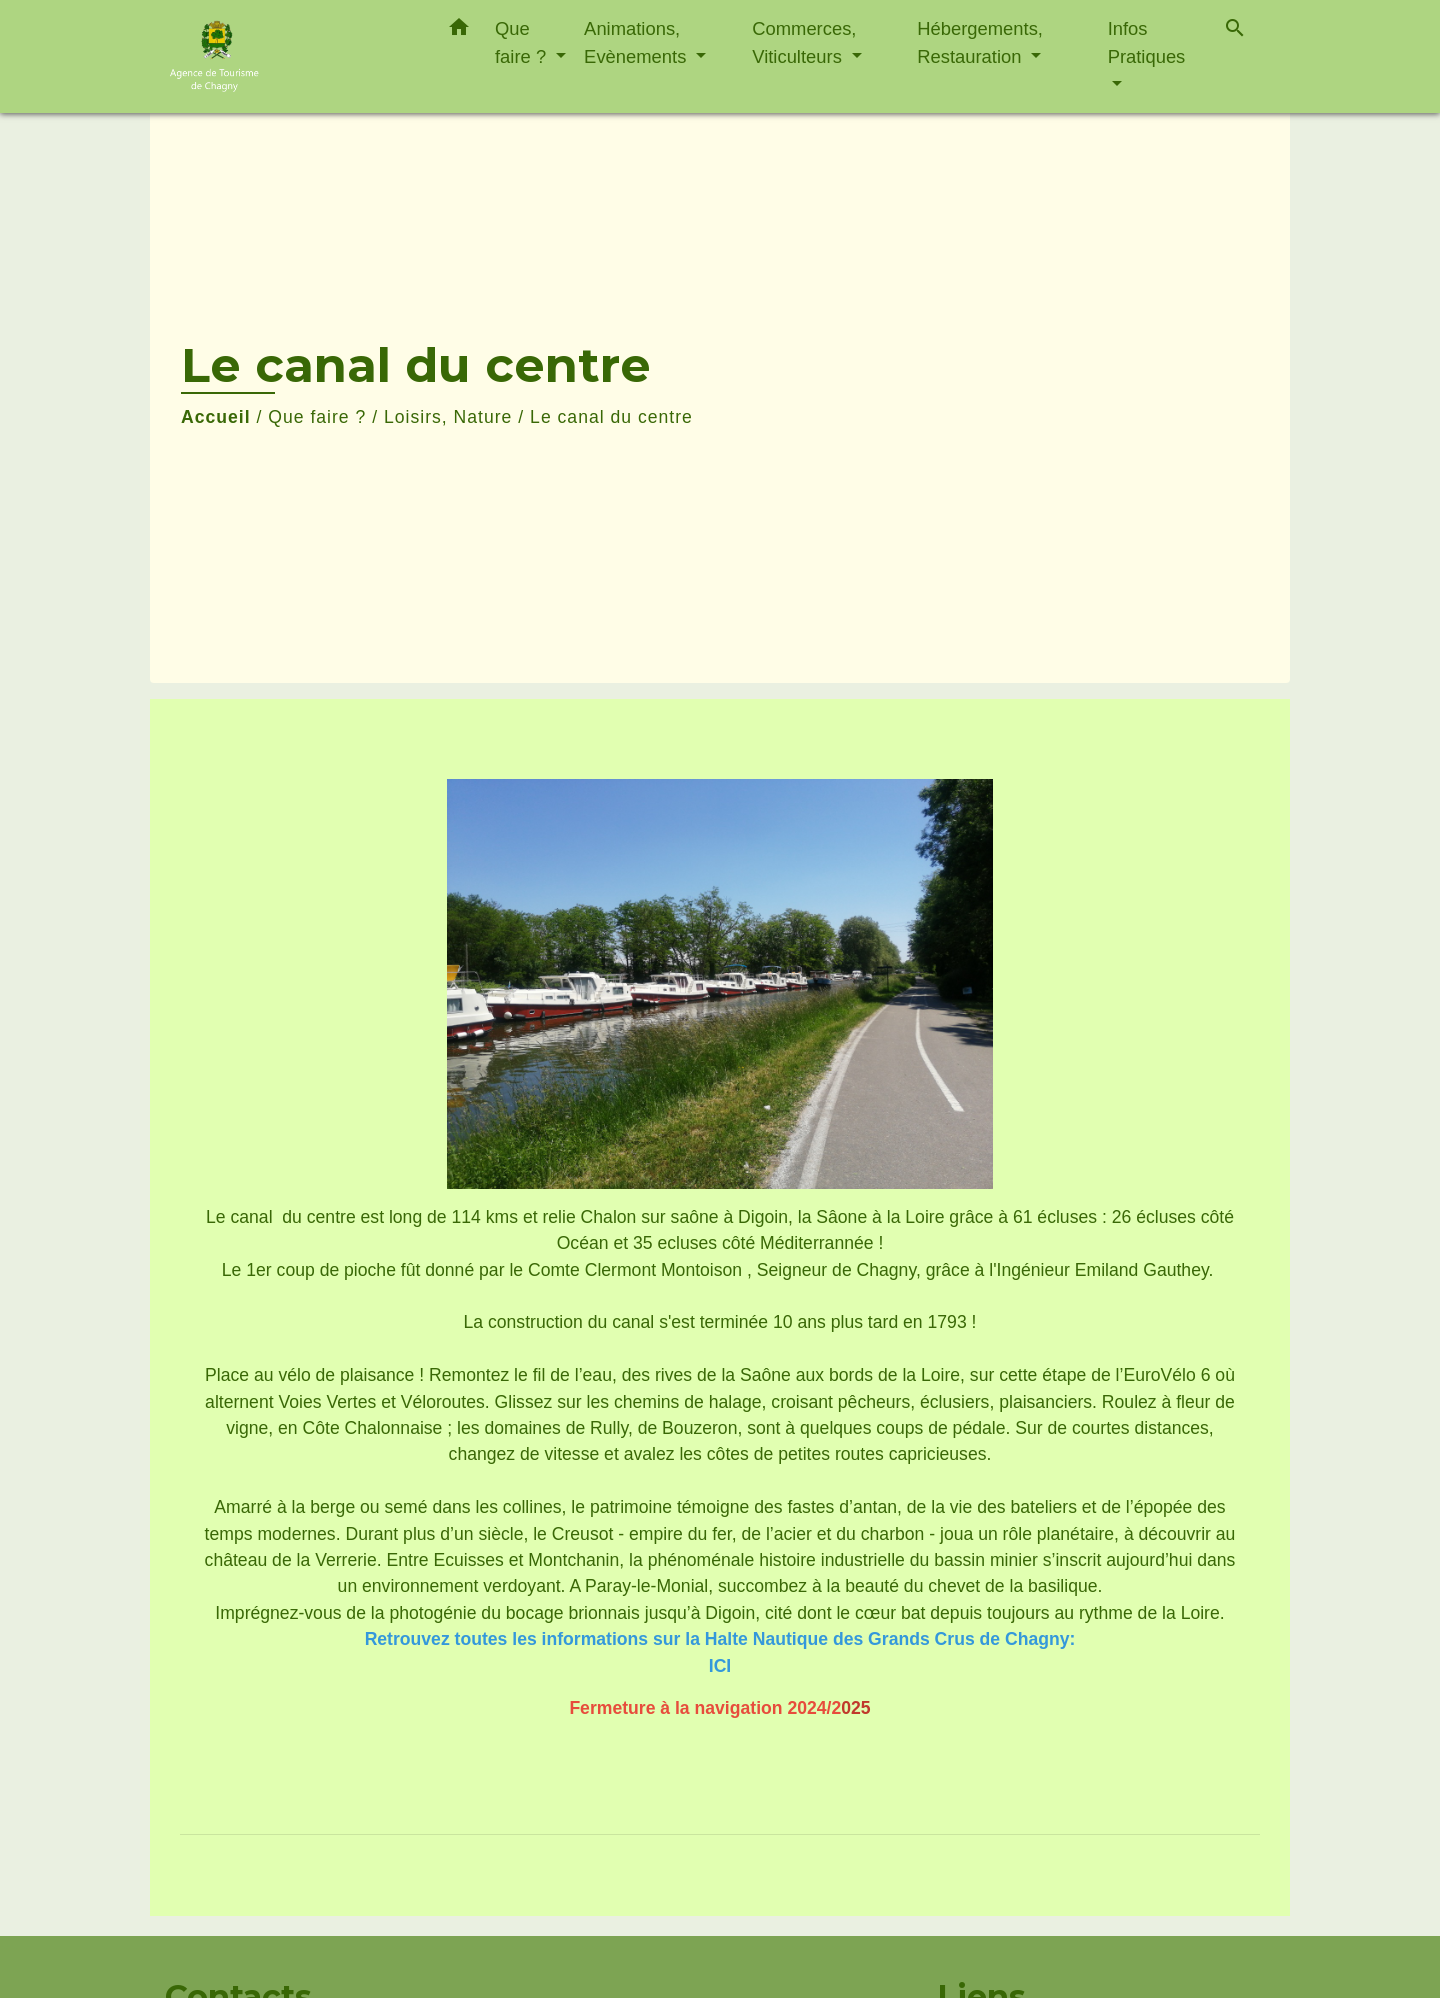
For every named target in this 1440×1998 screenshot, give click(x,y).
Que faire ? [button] (523, 42)
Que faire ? (317, 417)
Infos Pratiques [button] (1147, 42)
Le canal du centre (611, 417)
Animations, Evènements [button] (637, 42)
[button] (459, 31)
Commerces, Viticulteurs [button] (804, 42)
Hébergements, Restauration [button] (980, 42)
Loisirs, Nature (448, 417)
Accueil (216, 417)
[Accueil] (290, 56)
